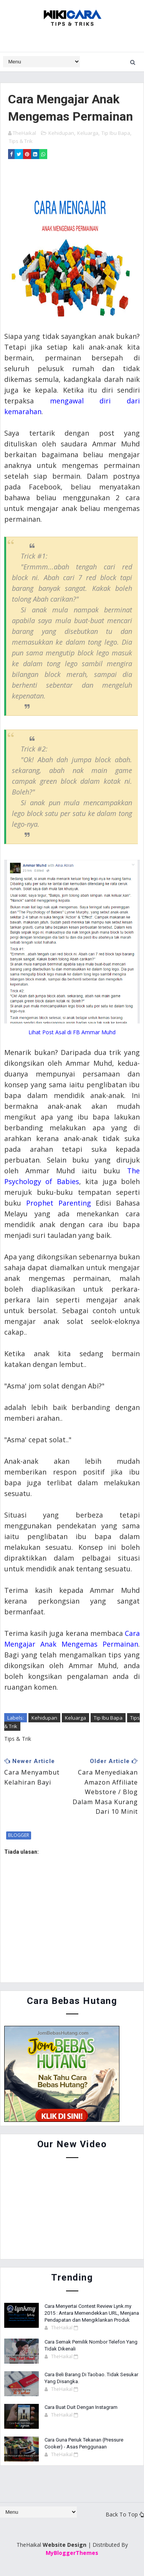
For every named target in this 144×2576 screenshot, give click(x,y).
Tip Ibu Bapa (115, 132)
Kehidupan (61, 132)
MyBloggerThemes (72, 2552)
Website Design (64, 2544)
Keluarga (87, 132)
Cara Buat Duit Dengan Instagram (81, 2407)
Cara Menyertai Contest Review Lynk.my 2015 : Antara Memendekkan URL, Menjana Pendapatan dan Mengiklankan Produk (92, 2313)
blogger (18, 1835)
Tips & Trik (21, 141)
